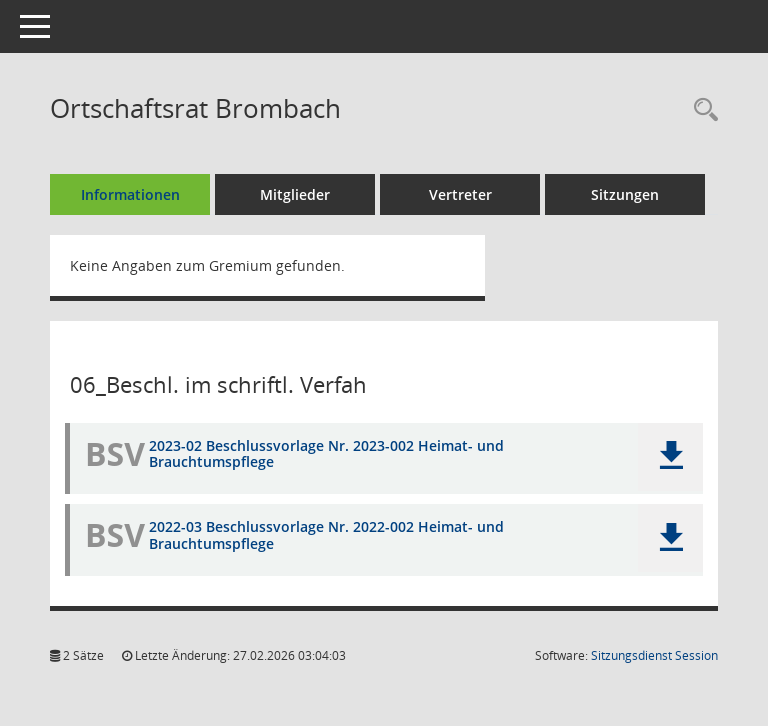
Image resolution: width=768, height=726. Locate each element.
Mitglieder (295, 194)
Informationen (130, 194)
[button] (670, 457)
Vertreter (460, 194)
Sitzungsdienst (654, 655)
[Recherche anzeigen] (701, 110)
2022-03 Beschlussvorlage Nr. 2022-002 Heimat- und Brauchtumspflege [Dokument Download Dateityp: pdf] (326, 535)
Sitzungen (625, 194)
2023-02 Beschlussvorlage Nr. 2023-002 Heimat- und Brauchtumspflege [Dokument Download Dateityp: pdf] (326, 454)
